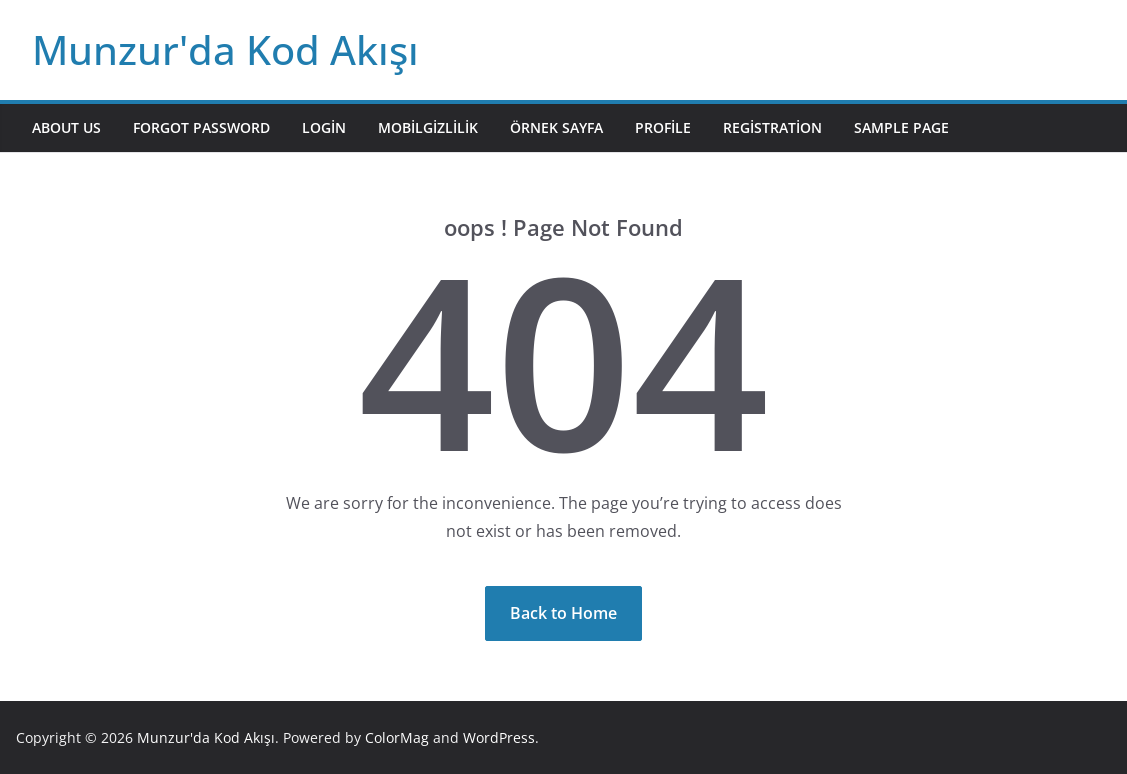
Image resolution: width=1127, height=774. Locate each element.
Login (324, 127)
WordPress (499, 737)
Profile (663, 127)
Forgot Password (201, 127)
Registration (772, 127)
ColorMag (397, 737)
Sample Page (901, 127)
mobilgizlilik (428, 127)
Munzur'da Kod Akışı (225, 49)
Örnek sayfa (556, 127)
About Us (66, 127)
